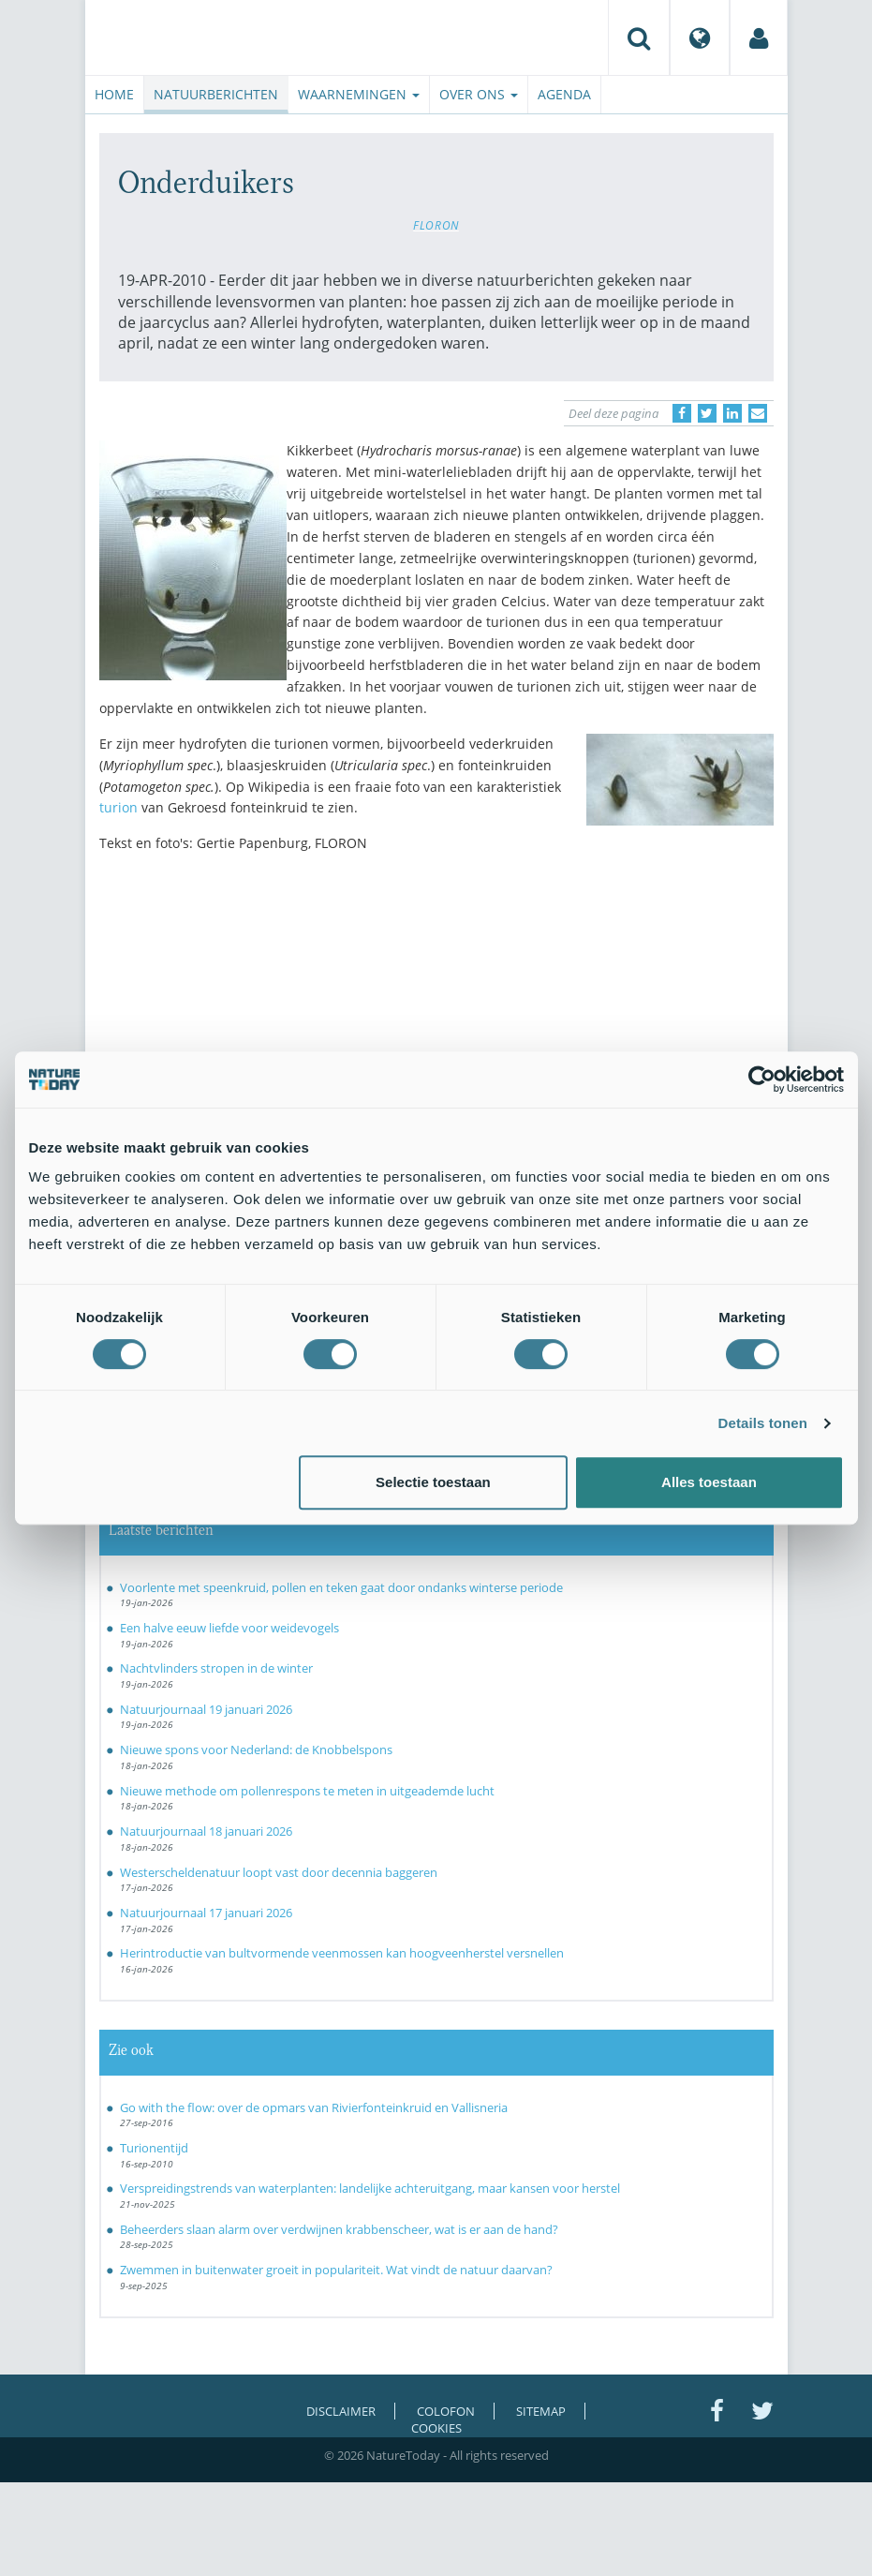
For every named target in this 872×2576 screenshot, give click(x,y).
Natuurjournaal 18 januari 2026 (206, 1831)
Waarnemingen (359, 94)
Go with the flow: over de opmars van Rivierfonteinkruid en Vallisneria (314, 2107)
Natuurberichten (216, 94)
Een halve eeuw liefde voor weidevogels (229, 1627)
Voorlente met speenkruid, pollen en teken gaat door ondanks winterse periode (341, 1587)
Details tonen (762, 1423)
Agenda (564, 94)
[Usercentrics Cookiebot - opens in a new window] (762, 1079)
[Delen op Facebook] (681, 413)
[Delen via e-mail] (757, 413)
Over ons (478, 94)
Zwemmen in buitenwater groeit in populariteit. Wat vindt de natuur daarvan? (336, 2269)
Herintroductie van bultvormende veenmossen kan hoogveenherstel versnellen (342, 1952)
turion (118, 807)
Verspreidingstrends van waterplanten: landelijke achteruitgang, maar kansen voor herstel (370, 2188)
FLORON (436, 224)
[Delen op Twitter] (707, 413)
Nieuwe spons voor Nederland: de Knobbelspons (256, 1749)
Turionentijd (154, 2147)
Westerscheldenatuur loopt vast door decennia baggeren (278, 1872)
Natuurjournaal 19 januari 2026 (206, 1709)
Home (114, 94)
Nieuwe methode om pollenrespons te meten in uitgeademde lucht (307, 1790)
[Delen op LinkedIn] (732, 413)
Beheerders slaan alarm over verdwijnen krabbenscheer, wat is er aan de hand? (339, 2229)
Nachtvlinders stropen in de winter (216, 1668)
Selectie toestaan (433, 1482)
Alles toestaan (709, 1482)
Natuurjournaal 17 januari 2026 (206, 1912)
